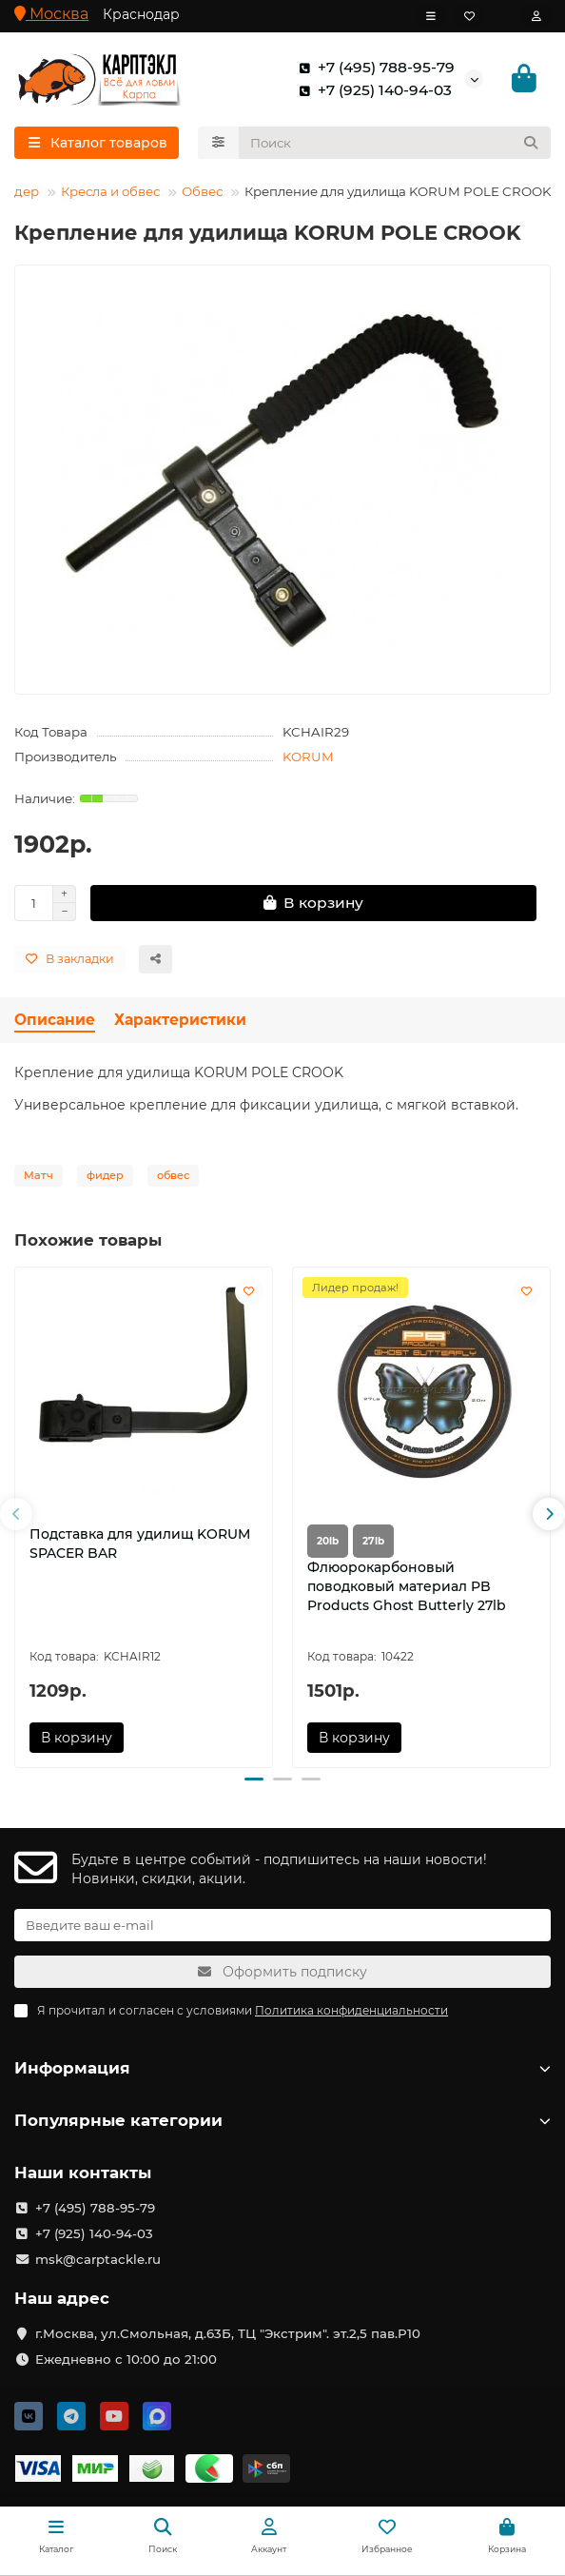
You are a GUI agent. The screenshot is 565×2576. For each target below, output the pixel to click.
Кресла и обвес (110, 191)
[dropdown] (431, 16)
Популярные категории (282, 2120)
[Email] (282, 1925)
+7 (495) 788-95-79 (373, 67)
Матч (38, 1175)
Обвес (202, 191)
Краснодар (141, 14)
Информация (282, 2067)
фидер (105, 1175)
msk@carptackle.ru (98, 2259)
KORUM (308, 756)
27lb (373, 1541)
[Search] (395, 143)
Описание (54, 1020)
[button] (16, 1514)
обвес (173, 1175)
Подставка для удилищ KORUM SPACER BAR (139, 1543)
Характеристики (180, 1020)
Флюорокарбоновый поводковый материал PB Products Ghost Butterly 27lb (406, 1586)
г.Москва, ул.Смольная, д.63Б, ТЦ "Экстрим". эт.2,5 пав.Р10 (227, 2333)
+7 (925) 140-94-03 (371, 90)
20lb (328, 1541)
